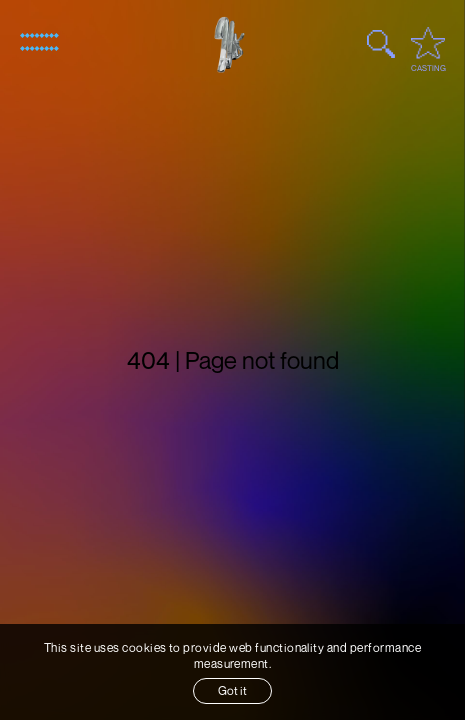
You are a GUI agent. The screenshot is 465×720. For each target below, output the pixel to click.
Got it (232, 690)
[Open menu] (39, 42)
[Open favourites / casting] (428, 43)
